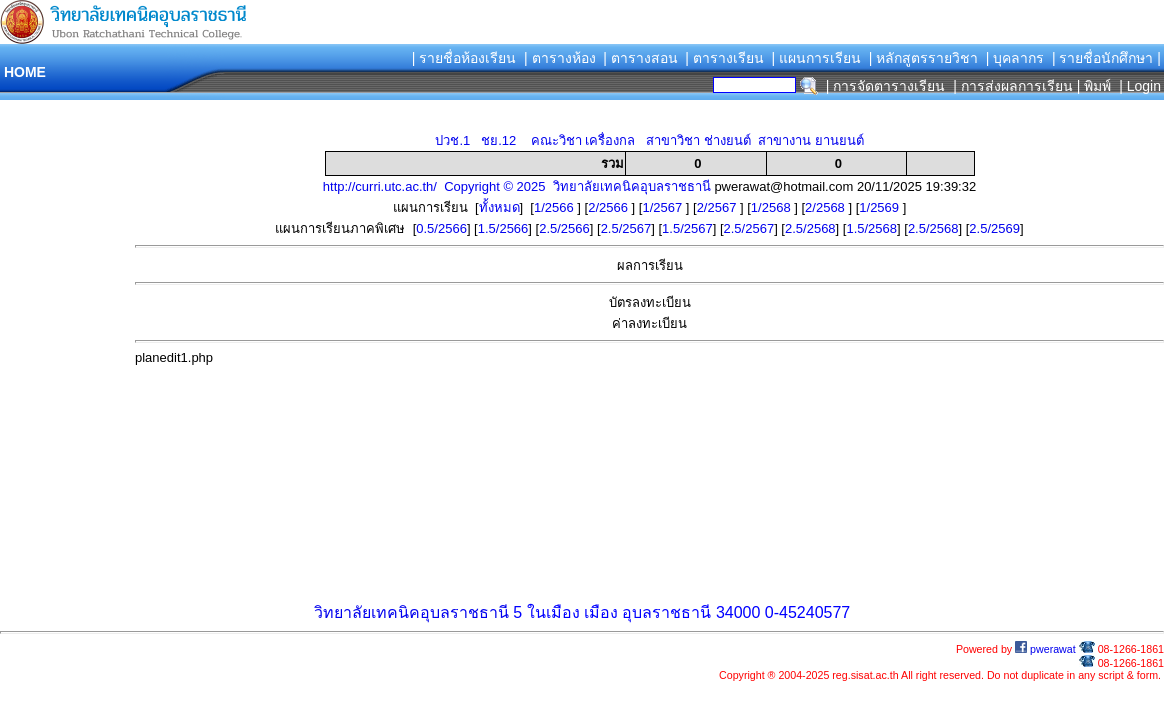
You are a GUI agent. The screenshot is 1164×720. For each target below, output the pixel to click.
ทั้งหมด (499, 207)
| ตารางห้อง (560, 58)
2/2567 (718, 207)
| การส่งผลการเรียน (1013, 86)
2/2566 (609, 207)
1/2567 (663, 207)
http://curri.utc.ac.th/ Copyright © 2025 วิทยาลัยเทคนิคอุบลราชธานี (517, 186)
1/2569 (880, 207)
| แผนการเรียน (816, 58)
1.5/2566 (503, 228)
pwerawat (1045, 649)
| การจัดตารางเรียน (886, 86)
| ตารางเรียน (724, 58)
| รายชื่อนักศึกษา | (1106, 58)
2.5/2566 (564, 228)
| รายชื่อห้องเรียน (464, 58)
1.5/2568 (871, 228)
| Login (1138, 86)
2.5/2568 (810, 228)
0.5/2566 (441, 228)
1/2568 (772, 207)
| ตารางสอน (640, 58)
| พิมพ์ (1094, 86)
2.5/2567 (626, 228)
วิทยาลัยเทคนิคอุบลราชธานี (411, 612)
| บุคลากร (1015, 58)
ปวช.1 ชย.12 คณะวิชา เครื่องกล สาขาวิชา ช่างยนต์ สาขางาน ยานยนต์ (649, 140)
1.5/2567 (687, 228)
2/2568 (826, 207)
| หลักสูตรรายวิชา (924, 58)
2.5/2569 (994, 228)
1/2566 (555, 207)
